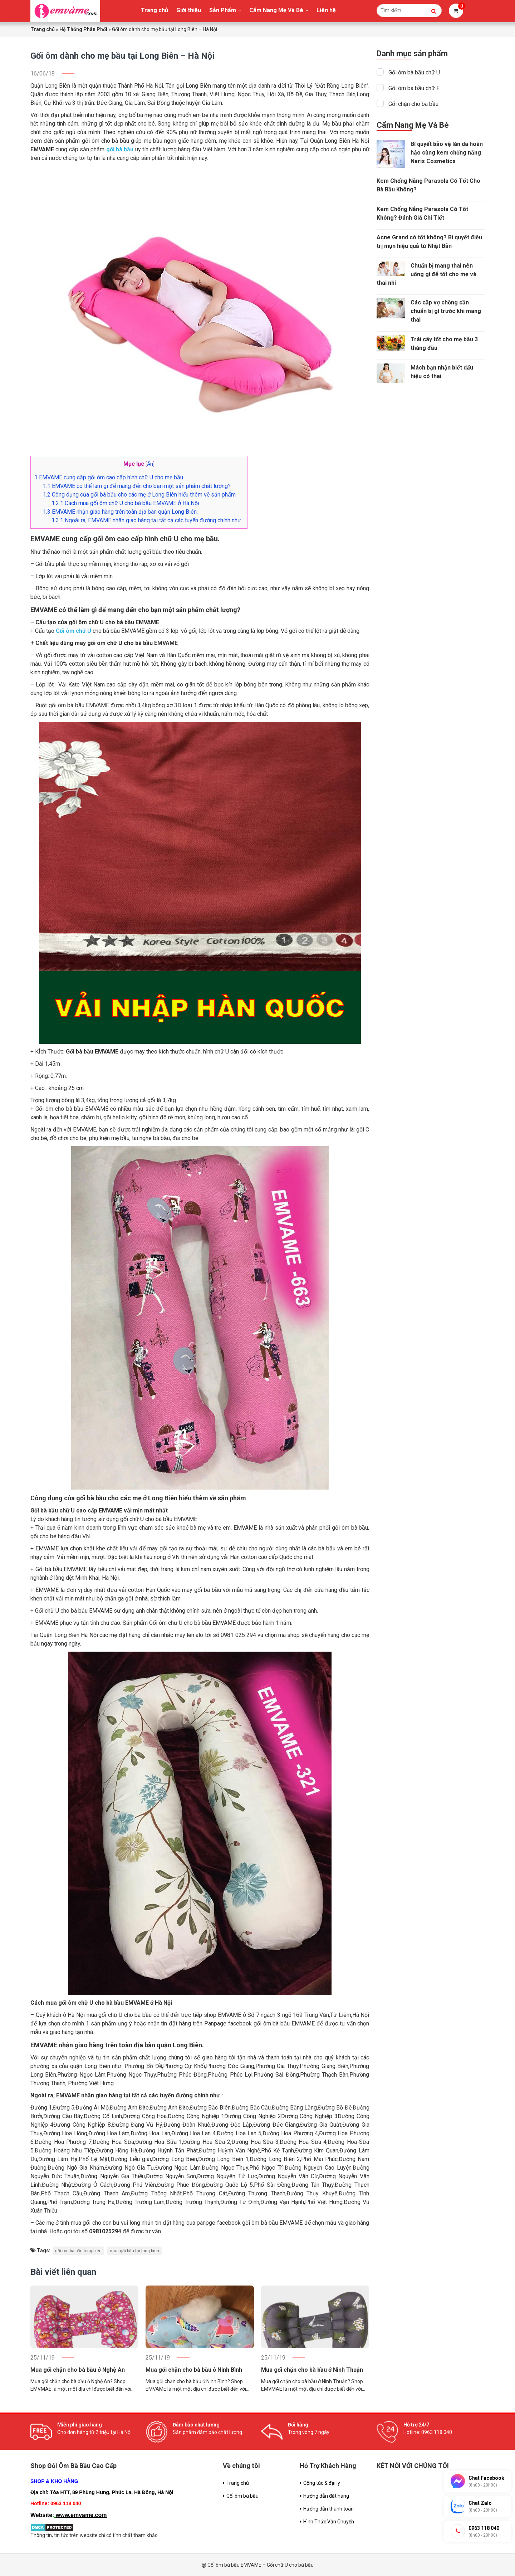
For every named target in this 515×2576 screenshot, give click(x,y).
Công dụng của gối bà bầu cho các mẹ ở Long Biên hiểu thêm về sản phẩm (139, 494)
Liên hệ (326, 10)
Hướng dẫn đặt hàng (326, 2496)
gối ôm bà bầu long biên (78, 2250)
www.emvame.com (81, 2515)
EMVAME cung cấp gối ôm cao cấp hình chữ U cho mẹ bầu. (109, 477)
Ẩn (150, 464)
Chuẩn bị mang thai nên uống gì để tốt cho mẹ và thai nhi (426, 274)
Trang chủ (154, 10)
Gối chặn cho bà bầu (413, 104)
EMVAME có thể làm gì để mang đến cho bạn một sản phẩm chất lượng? (137, 486)
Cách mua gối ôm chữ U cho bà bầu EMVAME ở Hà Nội (125, 503)
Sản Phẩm (222, 10)
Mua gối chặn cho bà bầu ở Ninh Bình (194, 2369)
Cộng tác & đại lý (321, 2483)
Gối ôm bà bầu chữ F (414, 88)
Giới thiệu (188, 10)
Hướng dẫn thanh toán (328, 2509)
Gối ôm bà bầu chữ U (414, 72)
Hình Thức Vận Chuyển (328, 2521)
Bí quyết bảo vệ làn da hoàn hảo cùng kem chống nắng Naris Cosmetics (447, 153)
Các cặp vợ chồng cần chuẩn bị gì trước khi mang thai (446, 311)
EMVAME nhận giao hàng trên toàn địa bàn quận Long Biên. (120, 511)
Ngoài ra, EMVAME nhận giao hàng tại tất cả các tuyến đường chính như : (148, 520)
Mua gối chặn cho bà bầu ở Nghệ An (77, 2369)
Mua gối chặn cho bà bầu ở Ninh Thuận (312, 2369)
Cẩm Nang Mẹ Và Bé (276, 10)
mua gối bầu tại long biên (134, 2250)
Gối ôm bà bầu (242, 2496)
